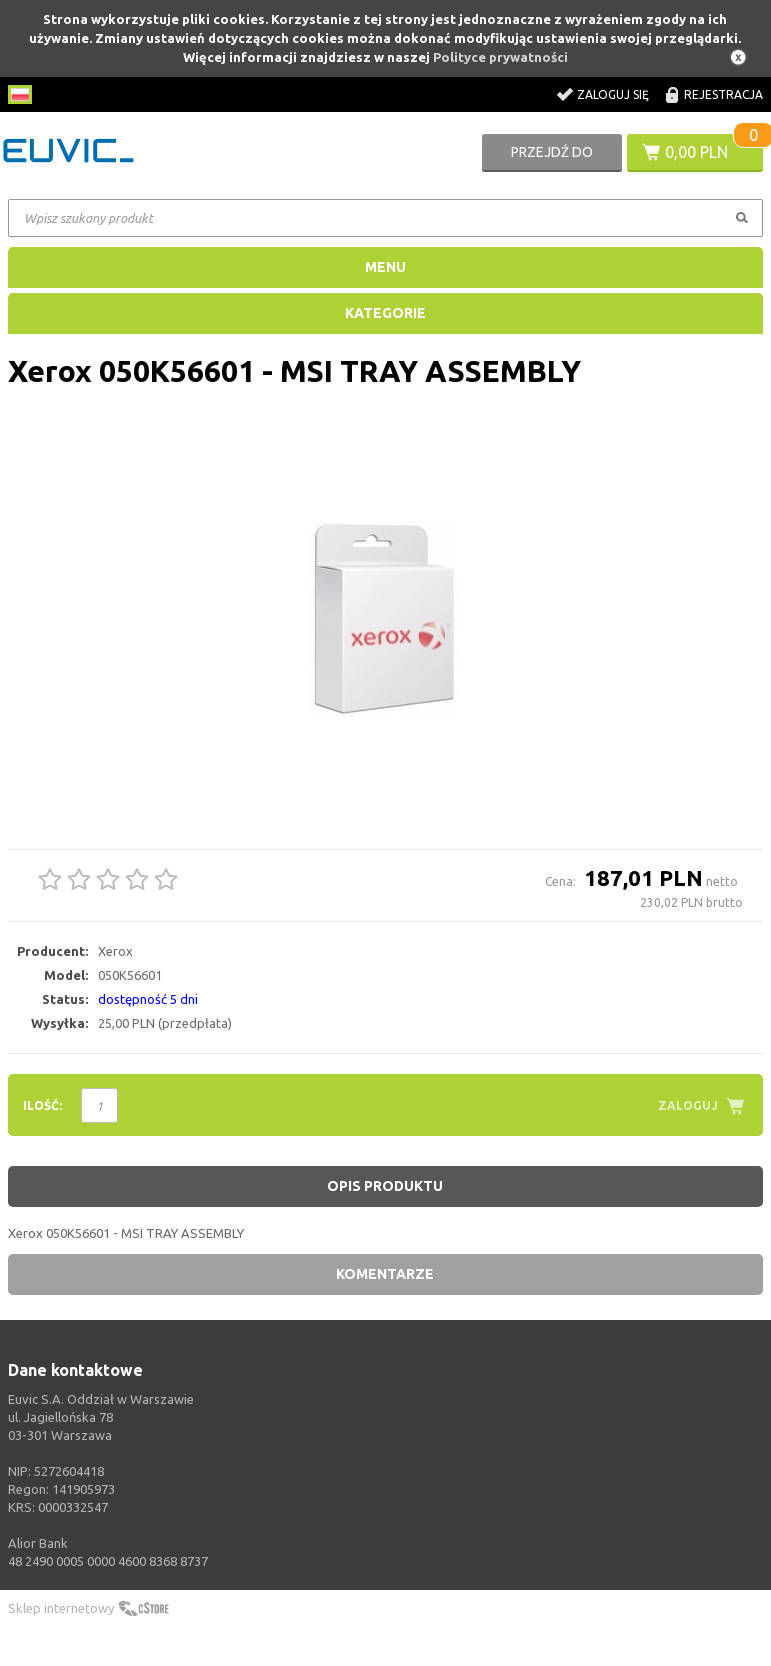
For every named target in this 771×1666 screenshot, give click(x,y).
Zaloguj (688, 1105)
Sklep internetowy (61, 1608)
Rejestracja (723, 94)
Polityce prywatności (500, 57)
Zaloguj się (613, 94)
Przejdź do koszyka (552, 158)
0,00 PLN (696, 152)
